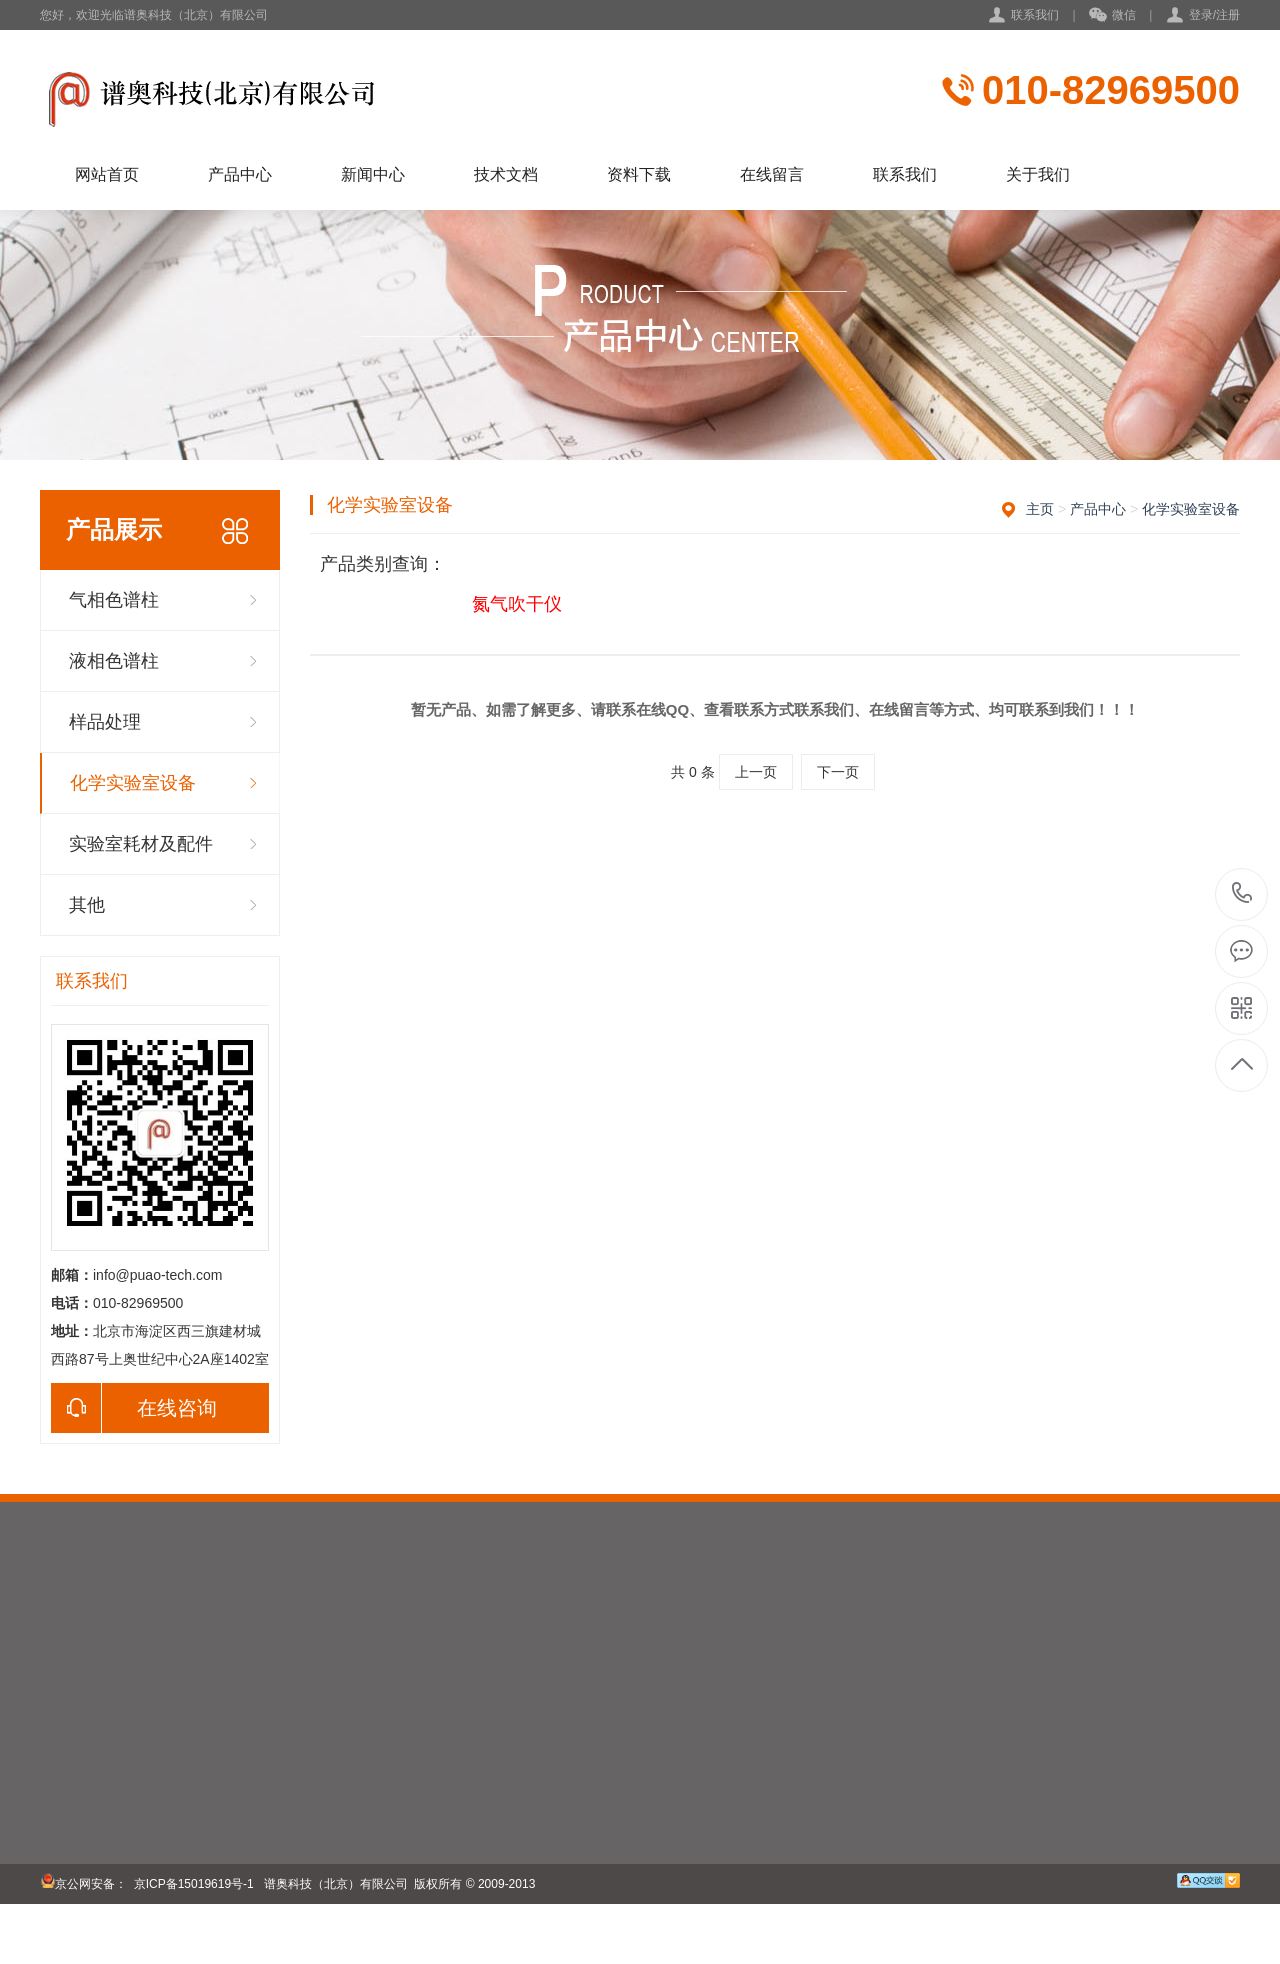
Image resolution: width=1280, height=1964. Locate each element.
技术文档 (506, 174)
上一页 (756, 772)
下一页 (838, 772)
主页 (1040, 509)
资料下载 (639, 174)
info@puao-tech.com (157, 1275)
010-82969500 (1111, 90)
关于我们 (1038, 174)
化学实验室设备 (133, 783)
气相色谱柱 (114, 600)
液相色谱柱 (114, 661)
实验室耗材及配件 (141, 844)
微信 (1112, 16)
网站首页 (107, 174)
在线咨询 (134, 1408)
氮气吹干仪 (517, 604)
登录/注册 (1214, 15)
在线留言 (772, 174)
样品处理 (105, 722)
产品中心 (240, 174)
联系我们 (1035, 15)
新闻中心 (373, 174)
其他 (87, 905)
